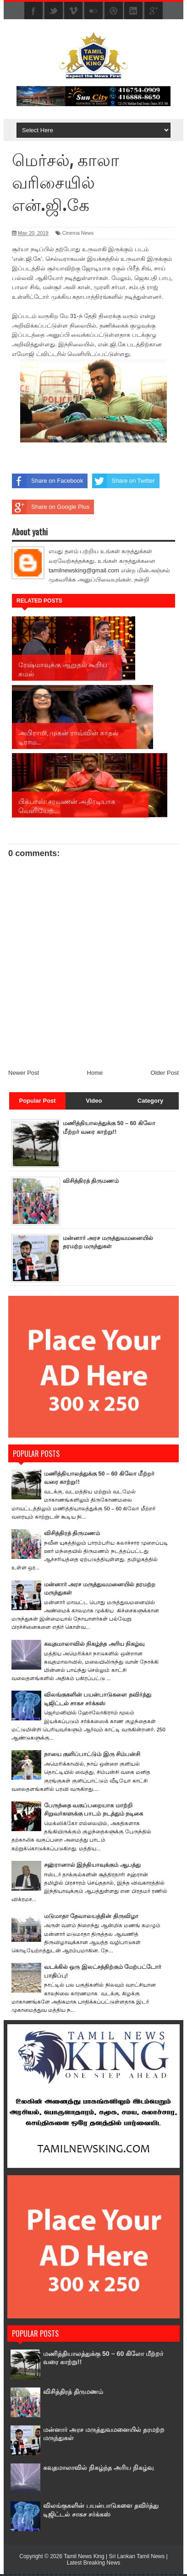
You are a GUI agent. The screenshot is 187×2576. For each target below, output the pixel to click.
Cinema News (78, 233)
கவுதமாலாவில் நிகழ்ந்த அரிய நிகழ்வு (94, 1645)
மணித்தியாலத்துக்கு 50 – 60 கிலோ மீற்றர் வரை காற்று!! (100, 2359)
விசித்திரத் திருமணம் (91, 1182)
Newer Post (23, 1074)
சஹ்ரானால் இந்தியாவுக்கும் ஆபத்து (92, 1866)
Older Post (165, 1074)
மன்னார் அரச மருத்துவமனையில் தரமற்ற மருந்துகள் (99, 2435)
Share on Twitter (123, 481)
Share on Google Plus (50, 507)
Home (95, 1074)
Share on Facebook (47, 481)
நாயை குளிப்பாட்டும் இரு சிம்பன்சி (92, 1755)
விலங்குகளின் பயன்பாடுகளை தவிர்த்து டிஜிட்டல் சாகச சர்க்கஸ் (96, 2511)
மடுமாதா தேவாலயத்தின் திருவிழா (91, 1917)
